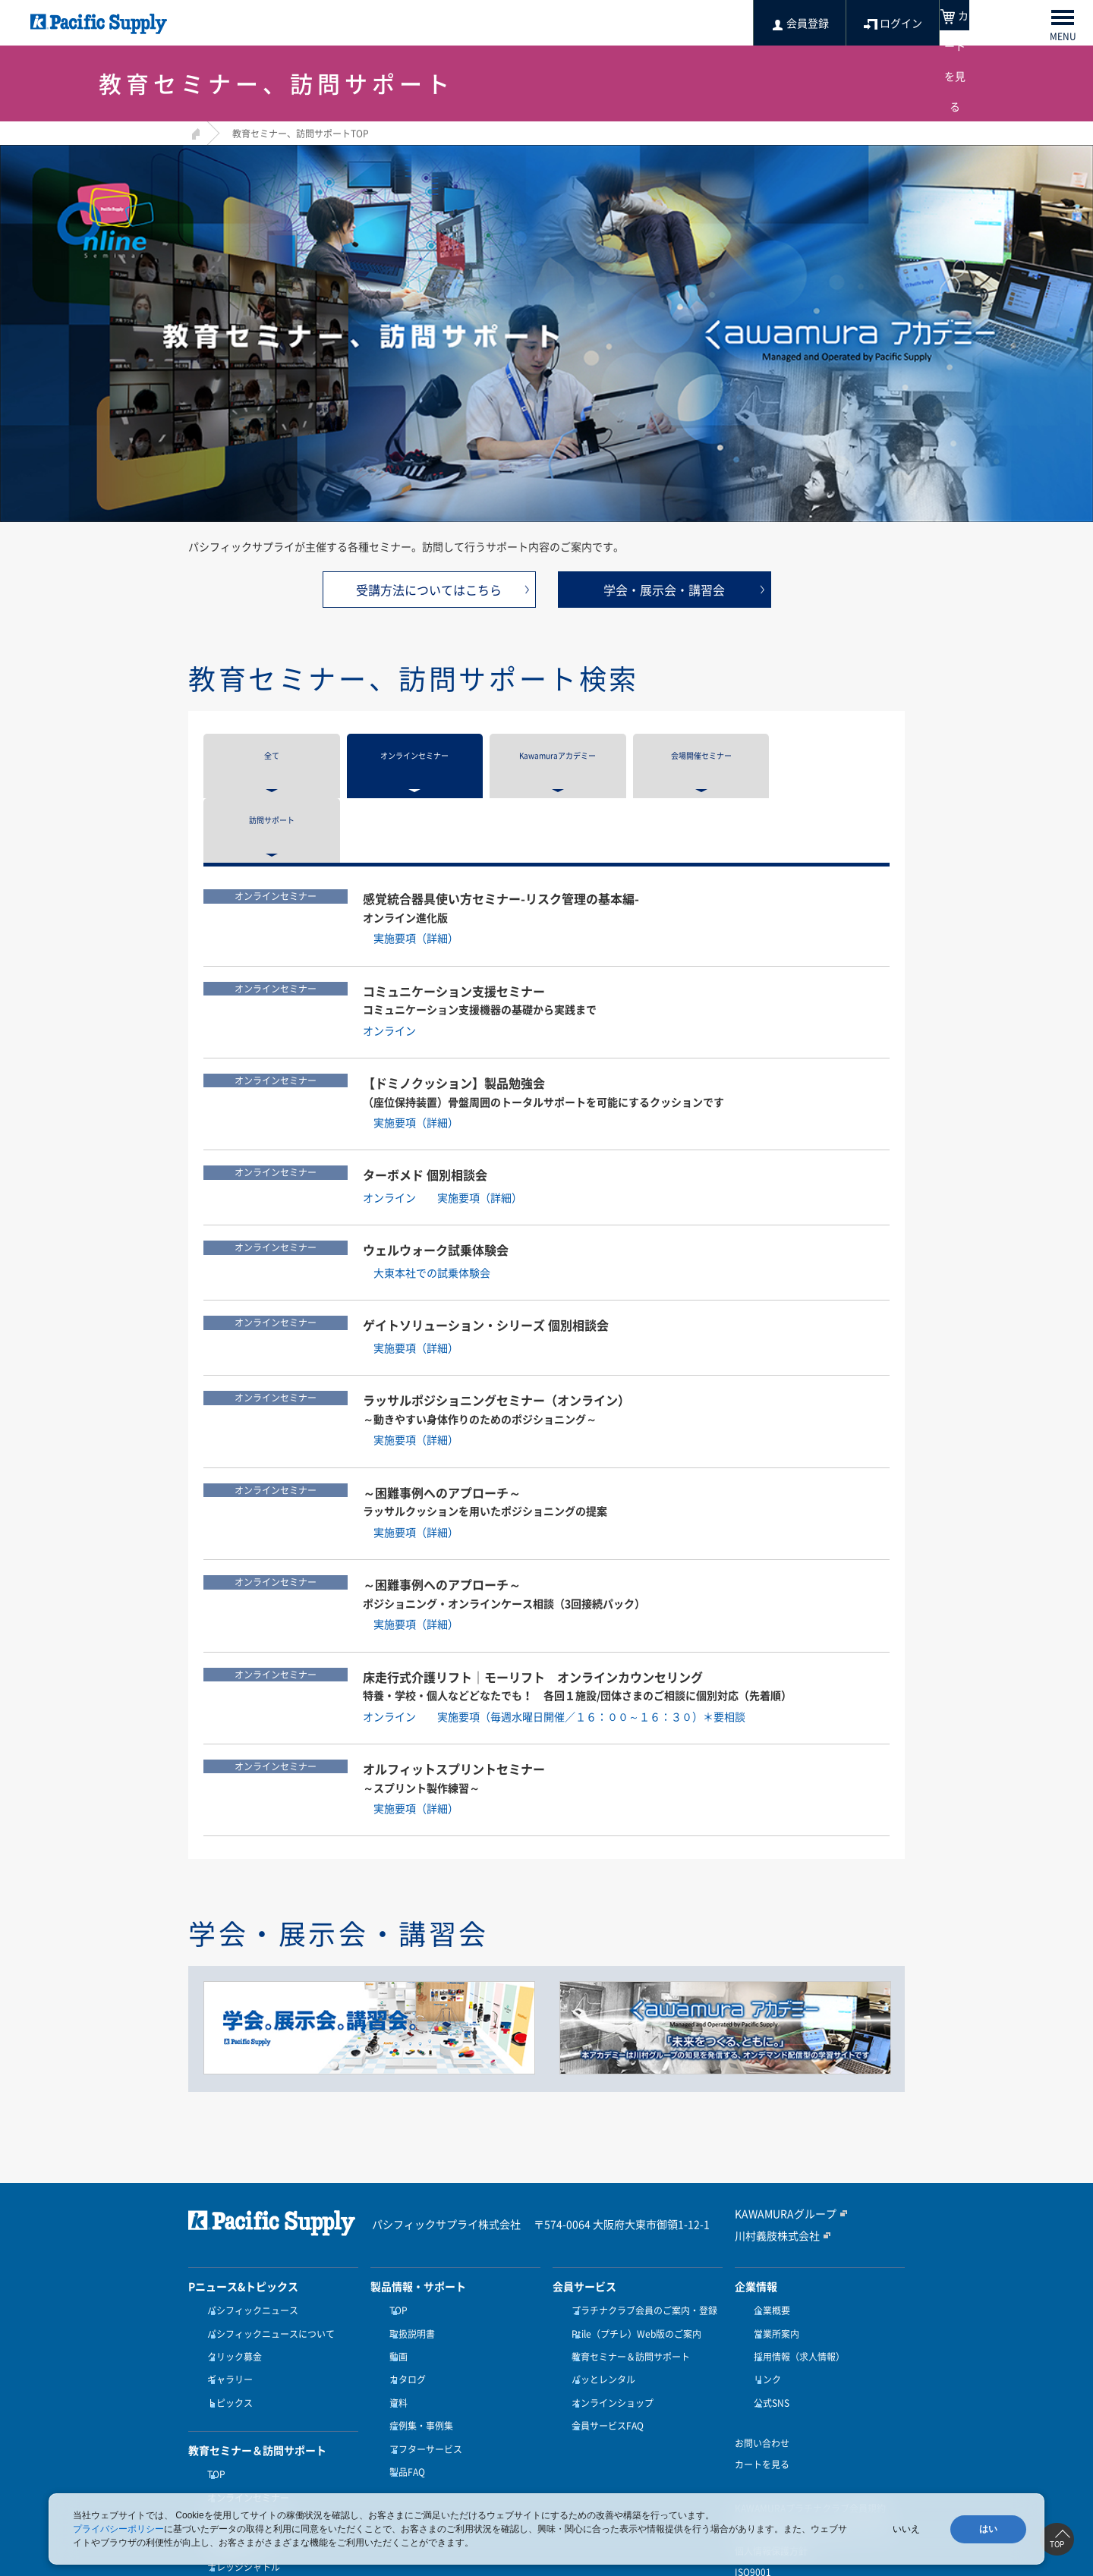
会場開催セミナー (239, 2420)
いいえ (906, 2529)
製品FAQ (403, 2354)
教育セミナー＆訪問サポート (627, 2261)
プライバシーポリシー (118, 2529)
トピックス (226, 2298)
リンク (763, 2279)
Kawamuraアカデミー (249, 2402)
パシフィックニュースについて (267, 2243)
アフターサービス (422, 2335)
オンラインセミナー (244, 2384)
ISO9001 (753, 2463)
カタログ (404, 2279)
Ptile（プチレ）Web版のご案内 (633, 2243)
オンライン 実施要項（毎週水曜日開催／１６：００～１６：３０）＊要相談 (554, 1632)
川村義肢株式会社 (771, 2149)
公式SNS (768, 2298)
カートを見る (762, 2355)
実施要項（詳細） (410, 854)
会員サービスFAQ (604, 2316)
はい (988, 2529)
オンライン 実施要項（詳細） (442, 1113)
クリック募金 (230, 2261)
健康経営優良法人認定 (780, 2484)
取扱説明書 (408, 2243)
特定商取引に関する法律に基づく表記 (812, 2420)
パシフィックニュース (249, 2224)
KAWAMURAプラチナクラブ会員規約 (810, 2399)
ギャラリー (226, 2279)
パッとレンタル (600, 2279)
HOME (194, 131)
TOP (212, 2365)
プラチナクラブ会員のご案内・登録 (640, 2224)
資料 (395, 2298)
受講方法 (221, 2476)
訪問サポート (230, 2457)
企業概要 (768, 2224)
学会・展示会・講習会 (664, 589)
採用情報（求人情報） (795, 2261)
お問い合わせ (762, 2334)
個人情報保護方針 (771, 2442)
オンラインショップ (609, 2298)
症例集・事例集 (417, 2316)
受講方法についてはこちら (429, 589)
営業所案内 (772, 2243)
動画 (395, 2261)
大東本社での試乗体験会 (426, 1189)
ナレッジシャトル (239, 2439)
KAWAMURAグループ (778, 2127)
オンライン (400, 946)
